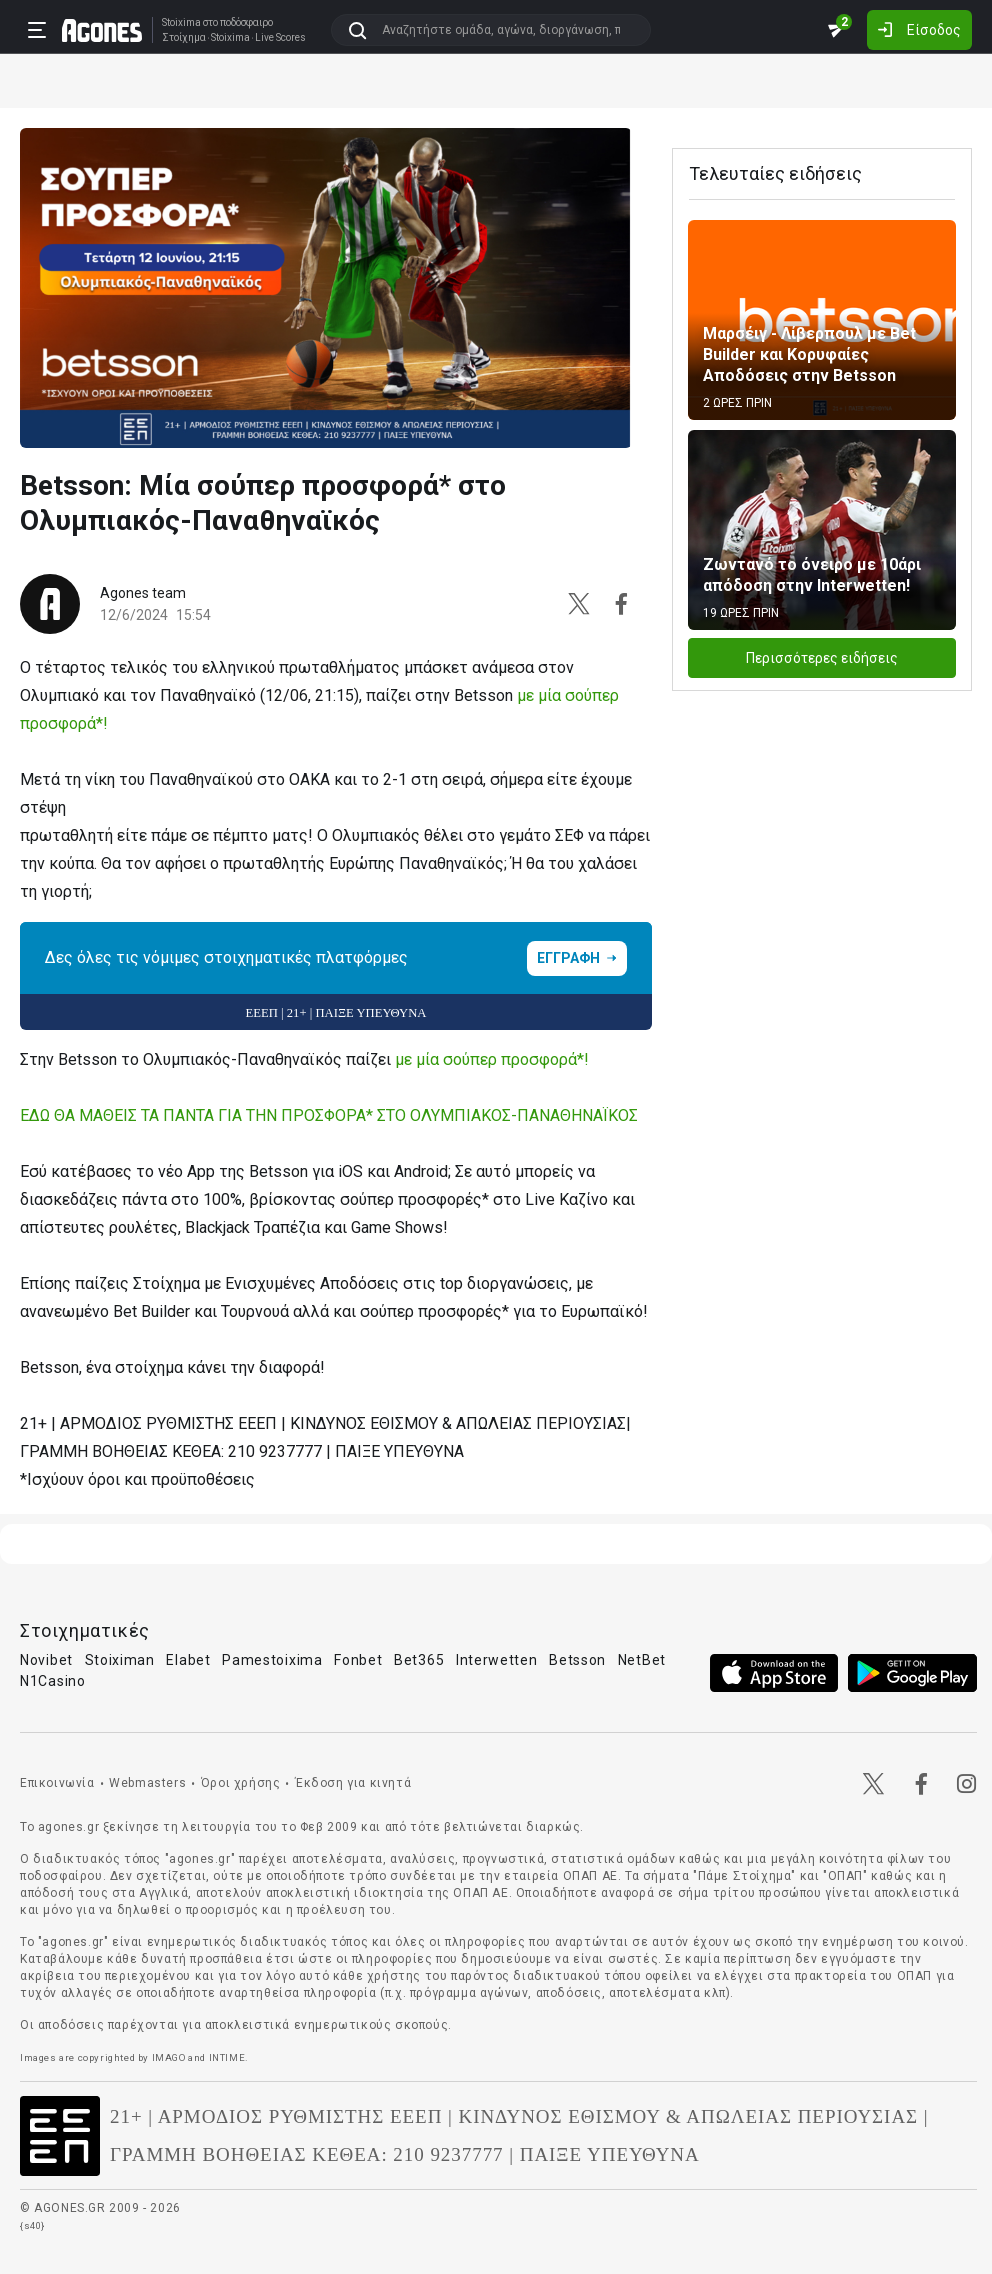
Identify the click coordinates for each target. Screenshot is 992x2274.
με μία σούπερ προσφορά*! (492, 1059)
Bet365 (419, 1660)
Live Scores (280, 38)
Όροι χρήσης (241, 1783)
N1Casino (53, 1681)
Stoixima (181, 22)
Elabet (188, 1660)
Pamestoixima (272, 1660)
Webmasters (147, 1783)
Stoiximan (120, 1660)
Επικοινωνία (57, 1783)
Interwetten (497, 1660)
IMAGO (169, 2057)
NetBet (642, 1660)
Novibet (46, 1660)
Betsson (577, 1660)
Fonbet (358, 1660)
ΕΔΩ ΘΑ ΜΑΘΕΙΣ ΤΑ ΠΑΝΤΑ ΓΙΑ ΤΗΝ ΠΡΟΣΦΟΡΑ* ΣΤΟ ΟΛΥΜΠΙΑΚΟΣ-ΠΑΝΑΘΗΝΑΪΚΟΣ (329, 1115)
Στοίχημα (184, 38)
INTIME (227, 2057)
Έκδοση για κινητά (353, 1783)
